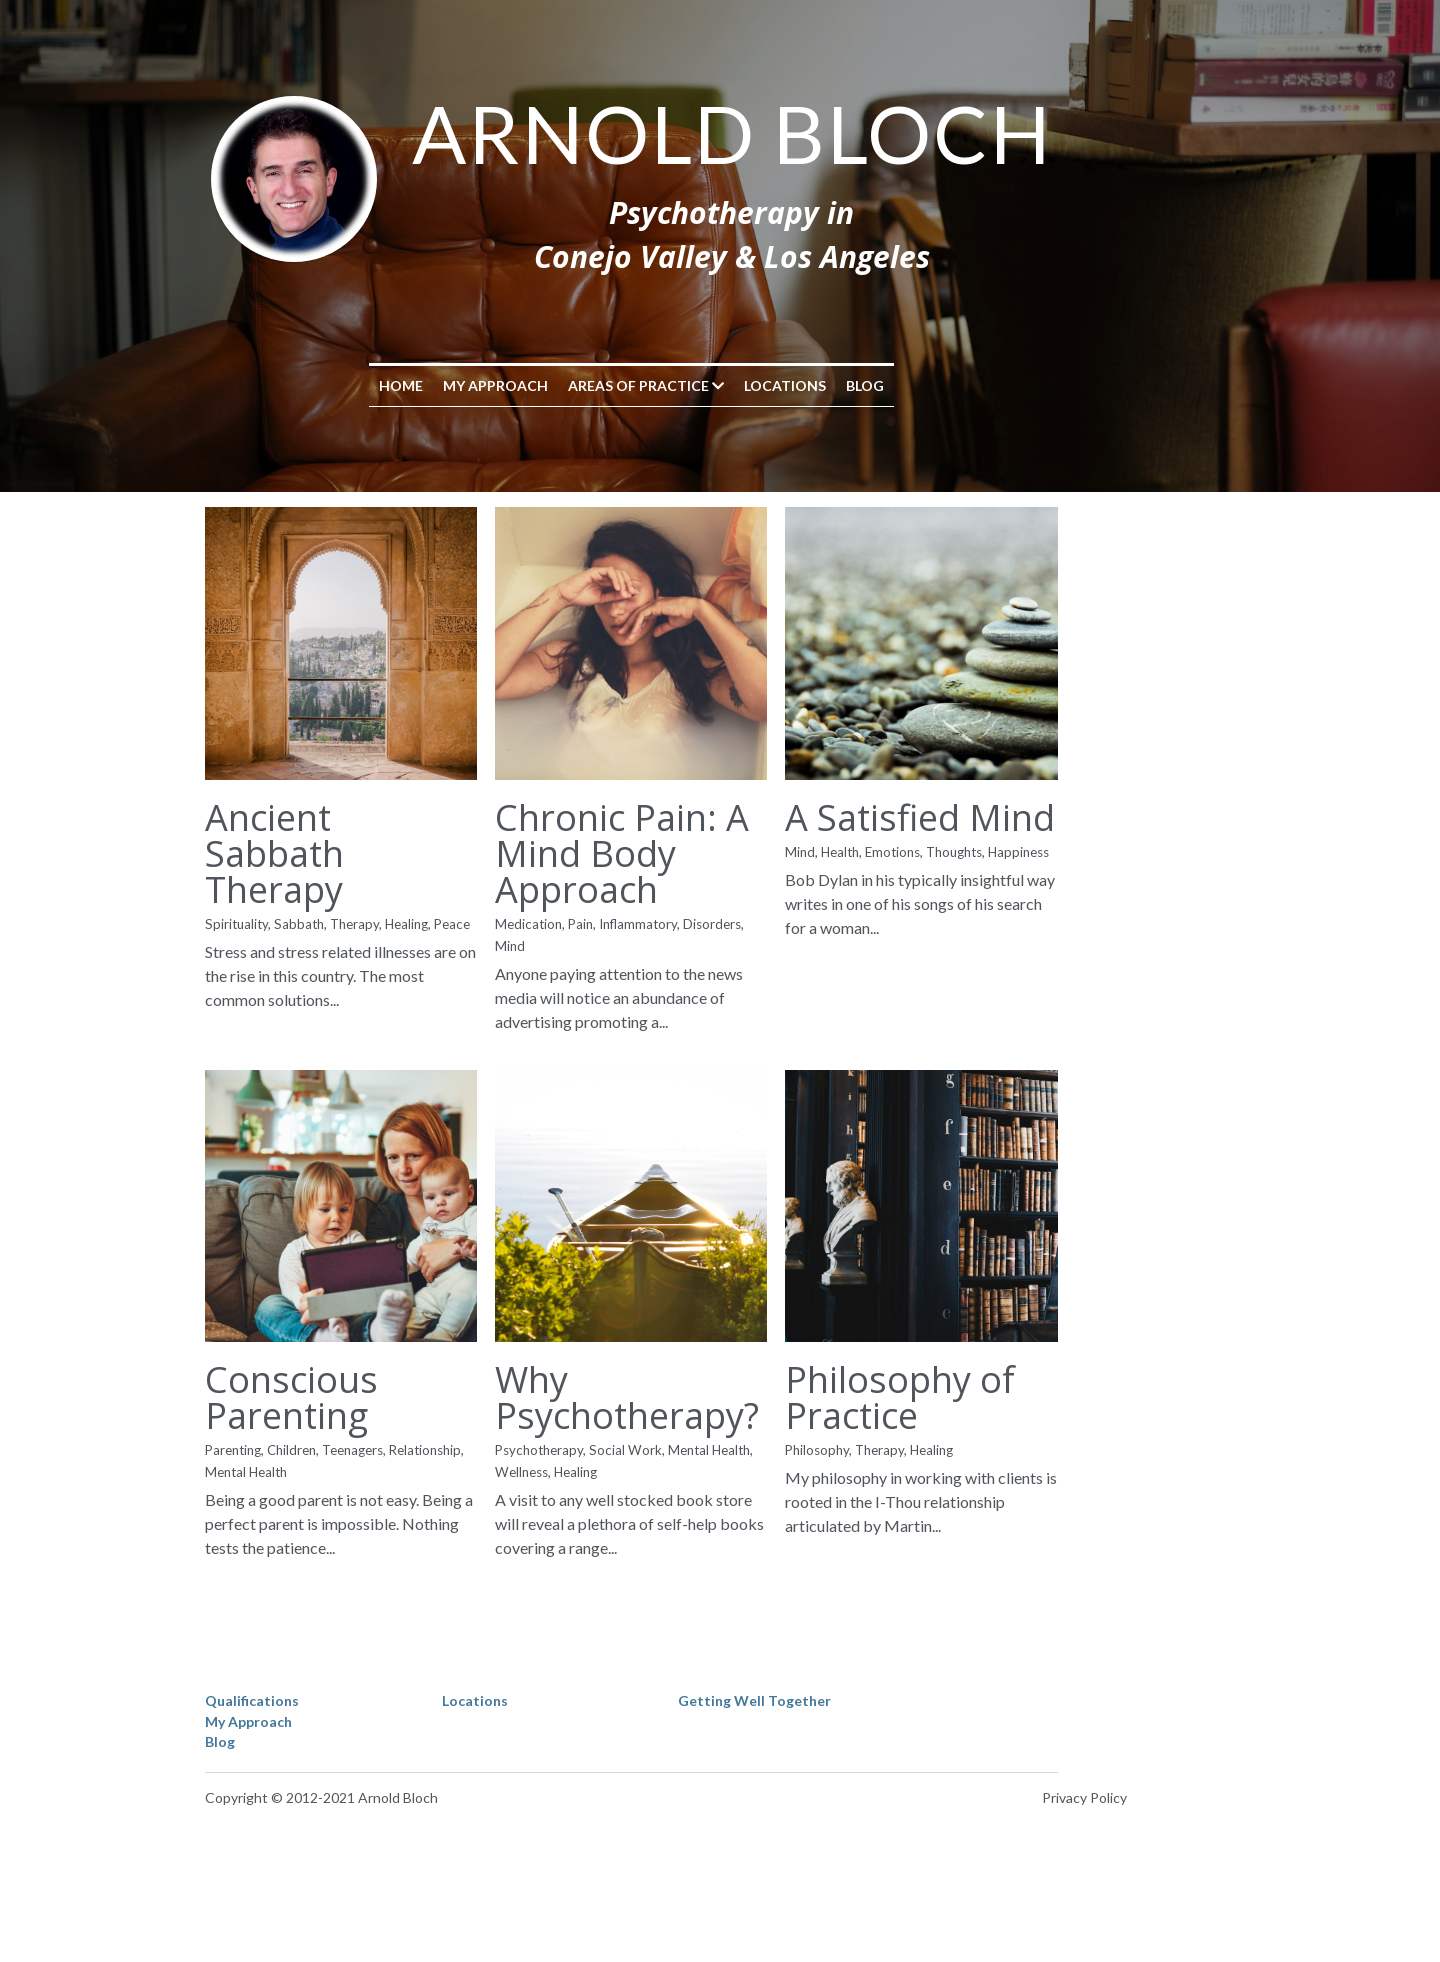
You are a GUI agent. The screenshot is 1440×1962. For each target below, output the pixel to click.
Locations (874, 385)
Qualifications (253, 1790)
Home (490, 385)
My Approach (584, 385)
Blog (954, 385)
